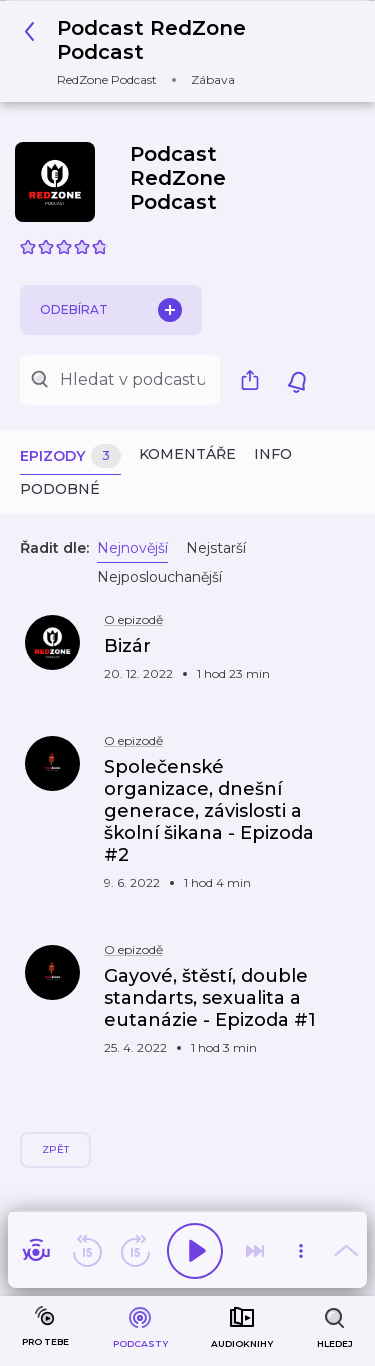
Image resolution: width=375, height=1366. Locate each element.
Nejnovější (132, 548)
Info (273, 454)
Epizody (70, 456)
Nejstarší (216, 548)
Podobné (60, 489)
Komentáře (187, 454)
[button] (180, 51)
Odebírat (111, 310)
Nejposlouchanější (159, 577)
